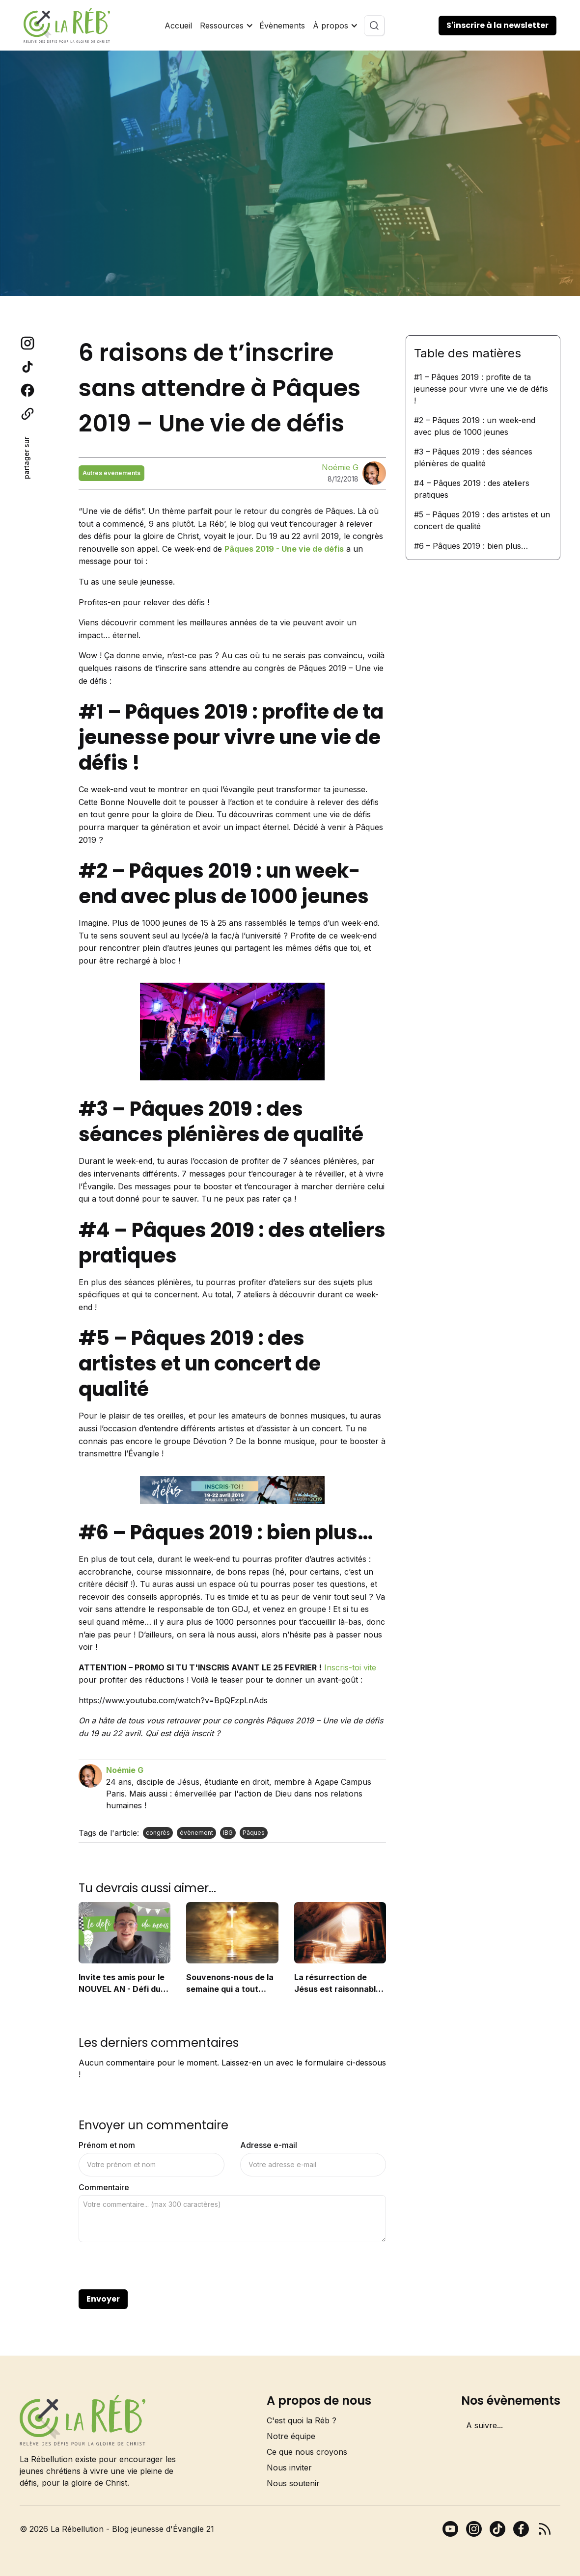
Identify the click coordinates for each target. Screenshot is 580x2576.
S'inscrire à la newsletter (497, 25)
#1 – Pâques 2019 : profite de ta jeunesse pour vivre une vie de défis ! (481, 388)
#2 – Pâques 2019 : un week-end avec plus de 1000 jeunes (474, 426)
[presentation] (153, 2266)
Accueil (178, 25)
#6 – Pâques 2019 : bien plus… (471, 546)
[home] (67, 25)
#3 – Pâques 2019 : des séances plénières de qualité (473, 457)
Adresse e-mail (268, 2145)
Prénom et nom (107, 2145)
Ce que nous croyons (307, 2452)
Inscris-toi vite (350, 1667)
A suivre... (484, 2425)
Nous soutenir (293, 2483)
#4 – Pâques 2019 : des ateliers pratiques (471, 489)
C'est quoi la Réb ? (301, 2420)
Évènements (282, 25)
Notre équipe (291, 2436)
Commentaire (104, 2187)
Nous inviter (289, 2467)
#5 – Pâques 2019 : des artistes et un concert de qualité (482, 520)
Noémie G (340, 467)
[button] (225, 25)
